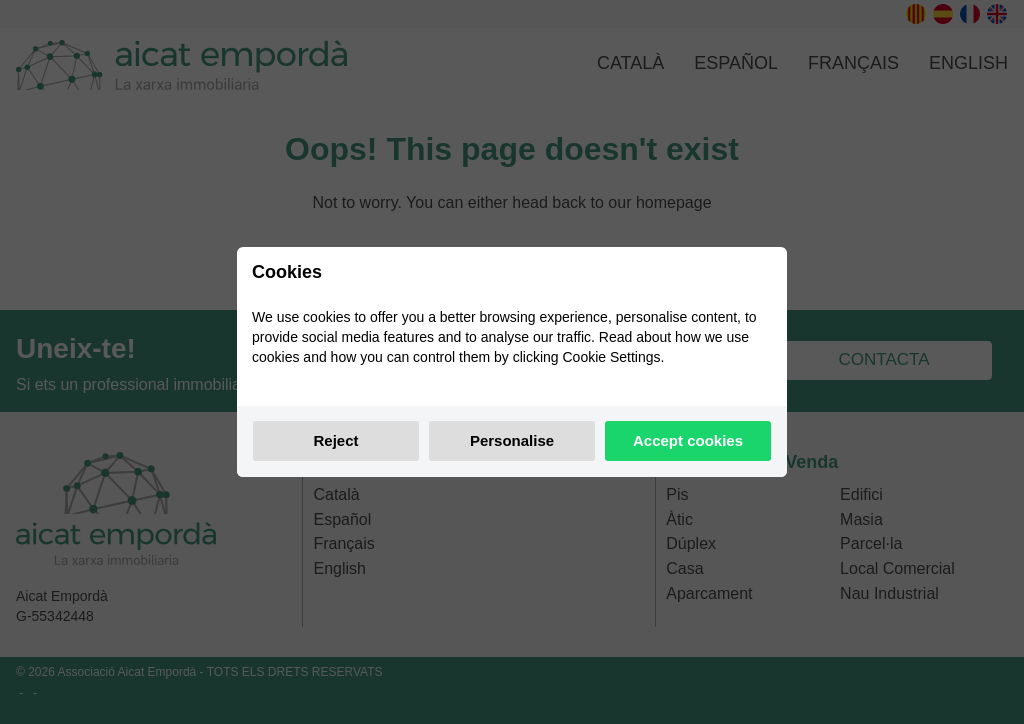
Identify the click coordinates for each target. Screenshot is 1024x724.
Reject (335, 440)
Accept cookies (688, 440)
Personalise (512, 440)
